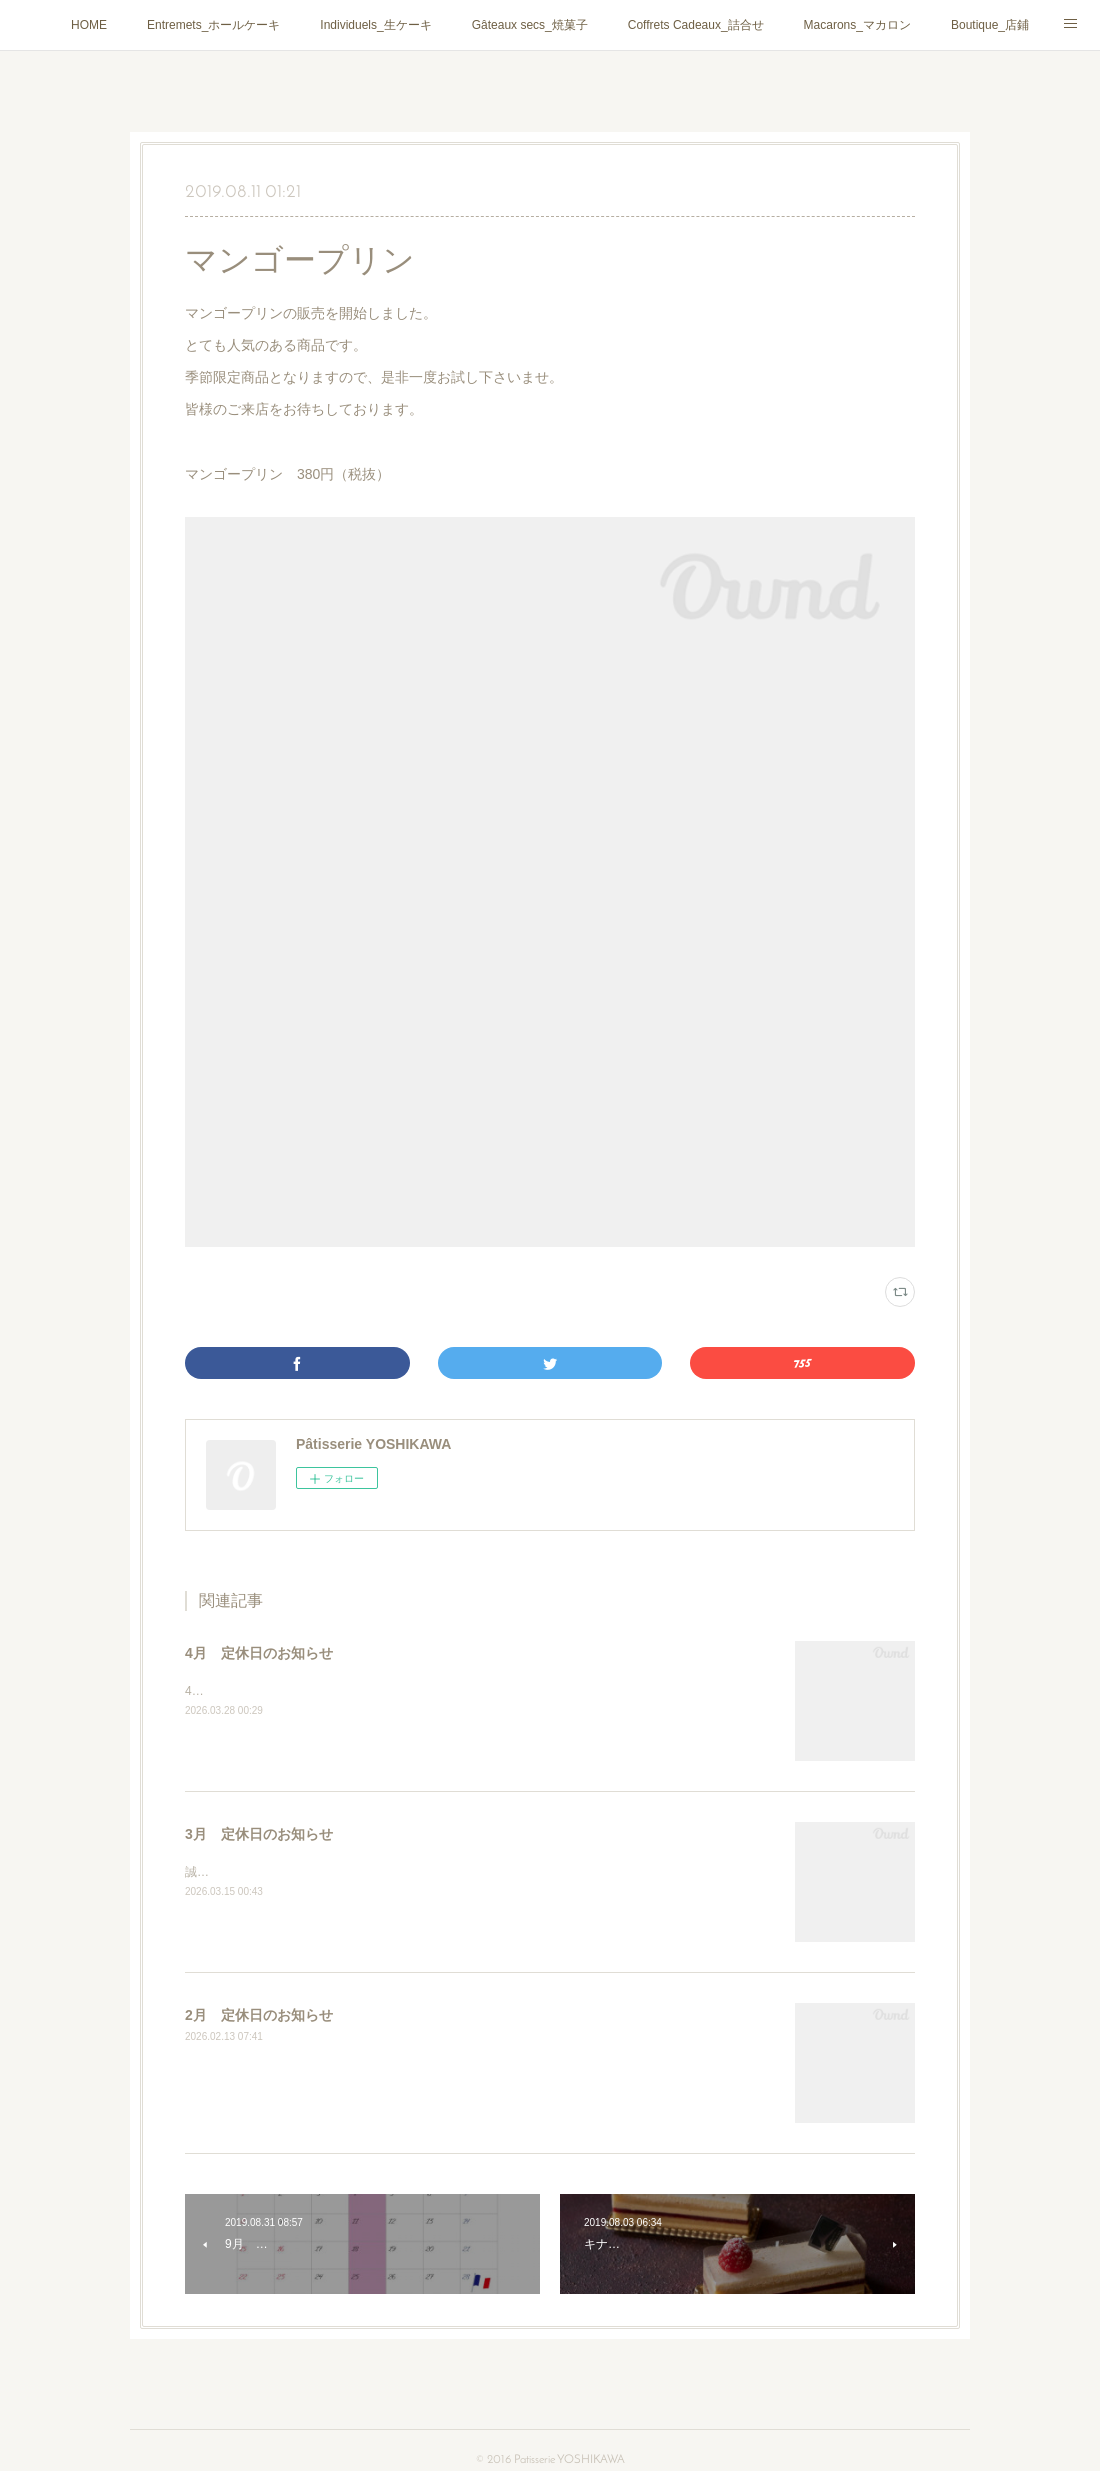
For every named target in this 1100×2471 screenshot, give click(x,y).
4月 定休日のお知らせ (259, 1653)
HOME (89, 25)
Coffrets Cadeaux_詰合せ (696, 25)
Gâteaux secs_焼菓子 (530, 25)
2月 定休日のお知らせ (259, 2015)
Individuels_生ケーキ (375, 25)
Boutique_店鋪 (990, 25)
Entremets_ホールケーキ (213, 25)
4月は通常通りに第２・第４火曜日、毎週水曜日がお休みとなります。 (374, 1691)
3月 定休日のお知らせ (259, 1834)
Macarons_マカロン (857, 25)
